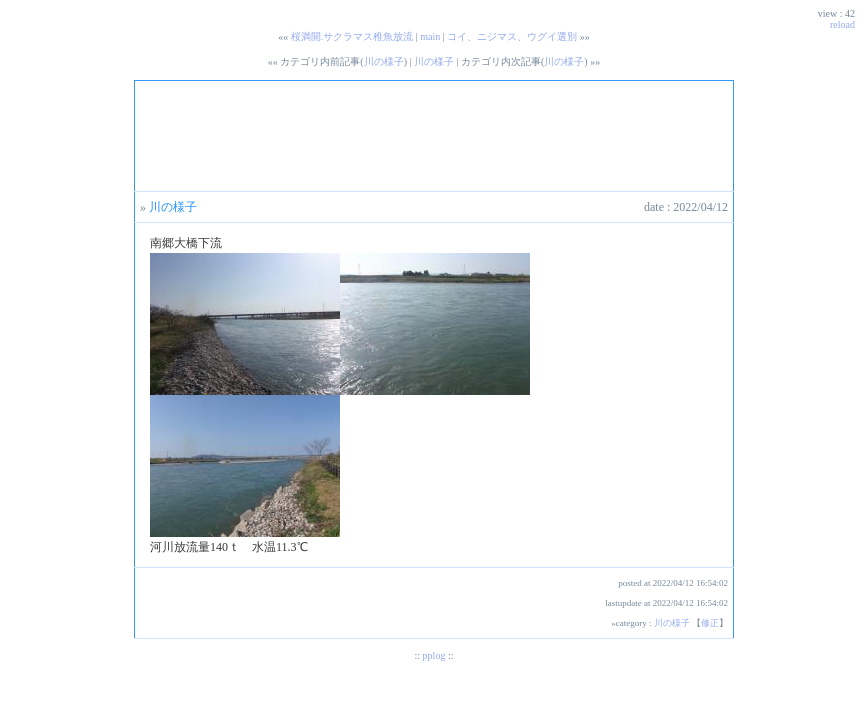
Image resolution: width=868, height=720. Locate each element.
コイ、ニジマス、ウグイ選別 (512, 36)
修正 (710, 623)
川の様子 (384, 61)
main (430, 36)
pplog (434, 655)
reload (842, 24)
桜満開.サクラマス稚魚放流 (352, 36)
